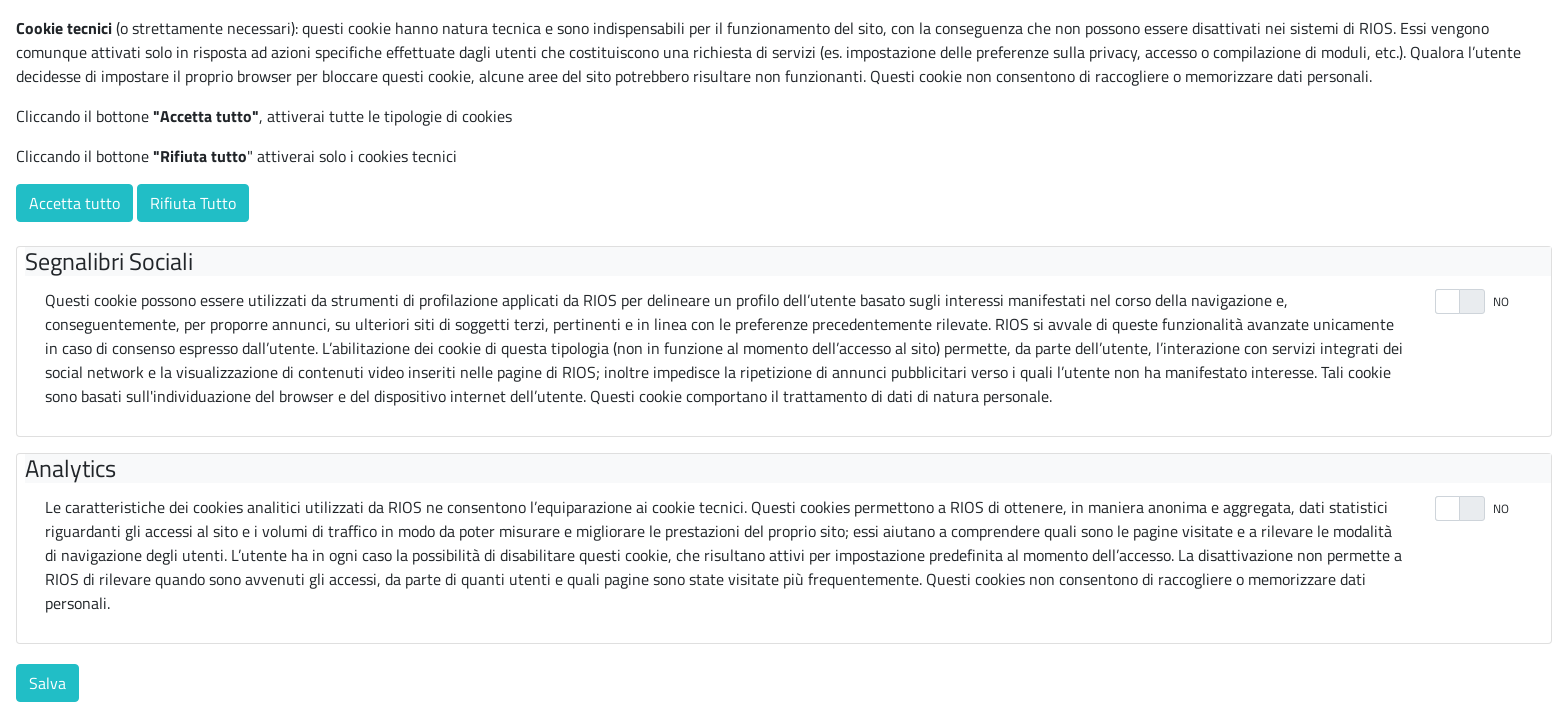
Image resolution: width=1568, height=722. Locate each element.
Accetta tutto (74, 203)
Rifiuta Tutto (193, 203)
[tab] (788, 261)
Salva (47, 683)
